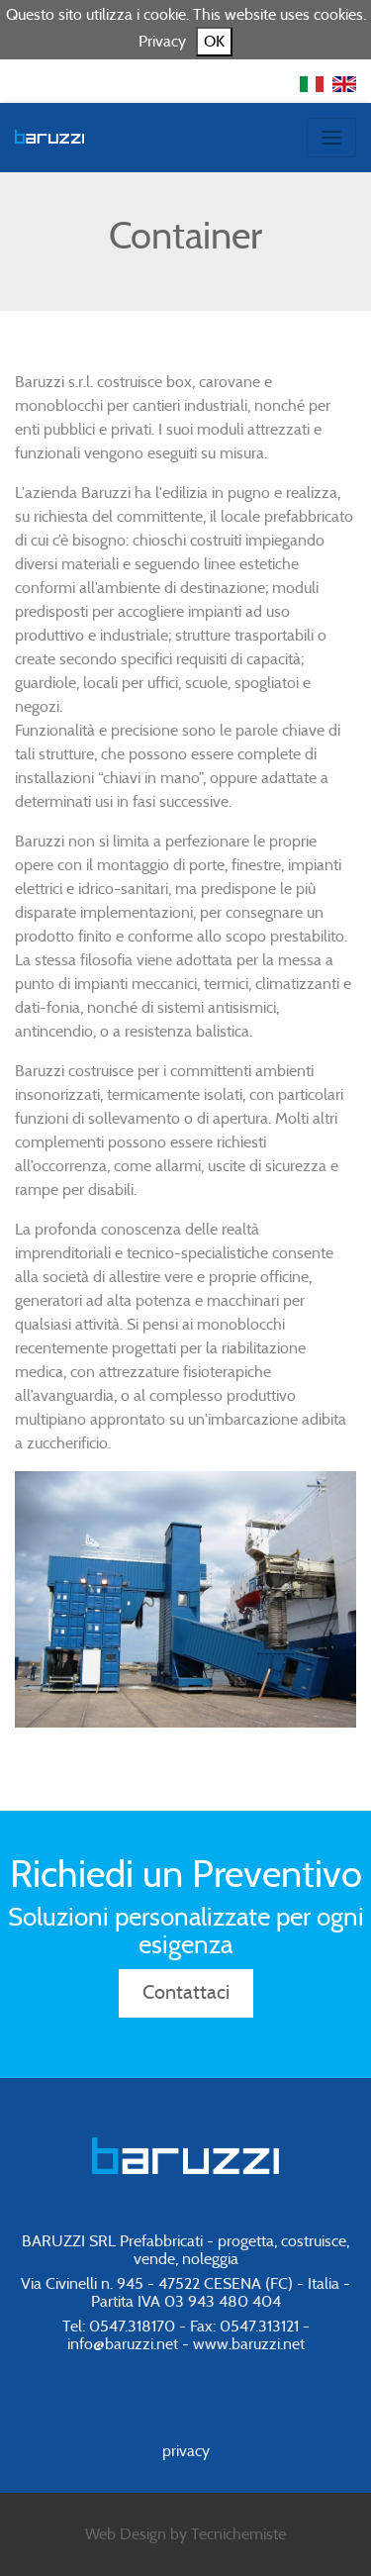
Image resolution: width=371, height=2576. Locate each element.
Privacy (162, 42)
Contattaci (186, 1993)
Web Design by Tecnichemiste (185, 2534)
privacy (186, 2451)
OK (214, 42)
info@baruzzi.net (122, 2344)
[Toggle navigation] (331, 137)
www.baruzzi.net (249, 2344)
